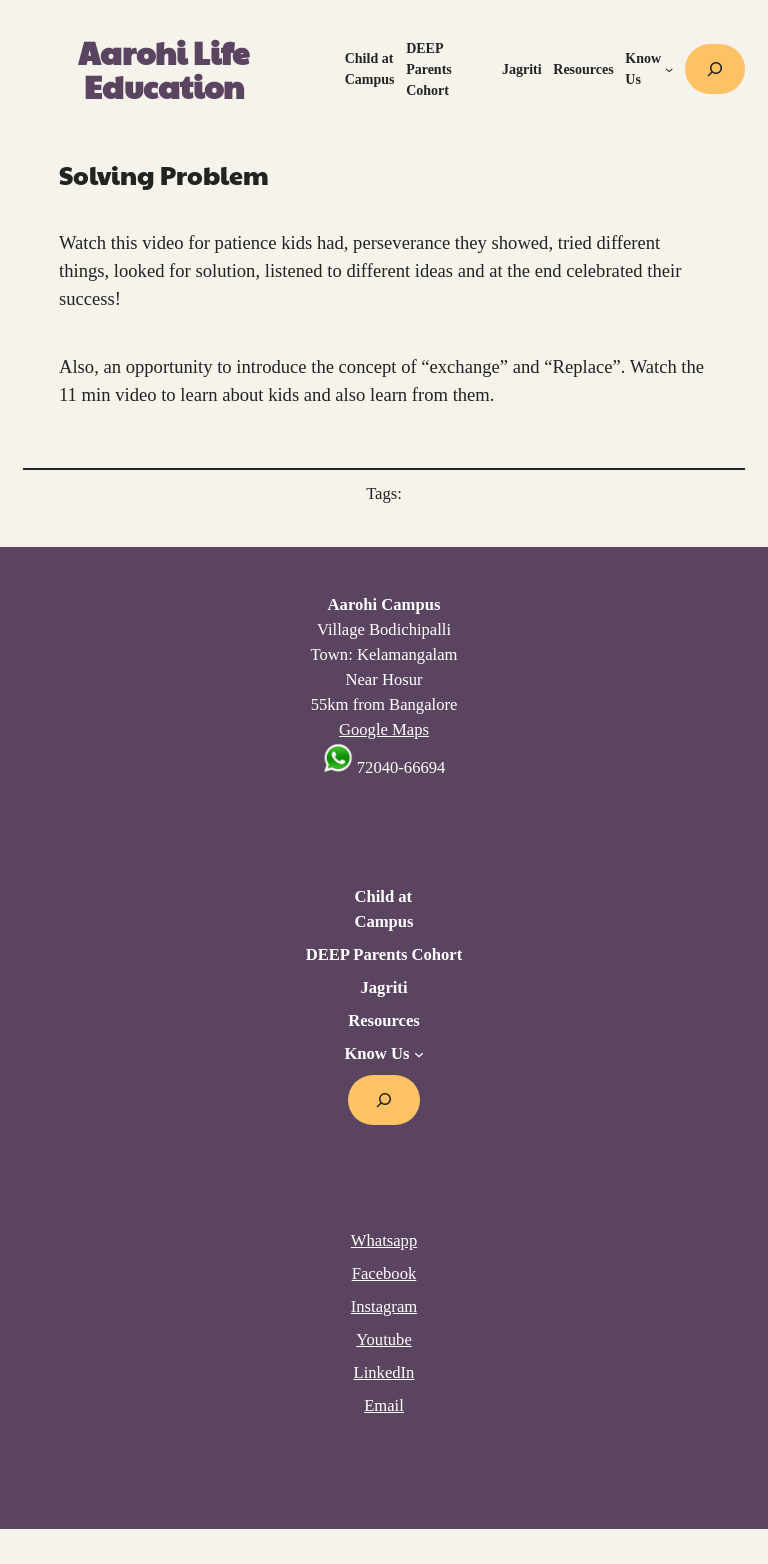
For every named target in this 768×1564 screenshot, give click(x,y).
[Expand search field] (715, 69)
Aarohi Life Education (163, 69)
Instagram (384, 1306)
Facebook (384, 1273)
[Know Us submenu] (669, 69)
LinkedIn (384, 1372)
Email (384, 1405)
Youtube (384, 1339)
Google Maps (384, 729)
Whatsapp (384, 1240)
